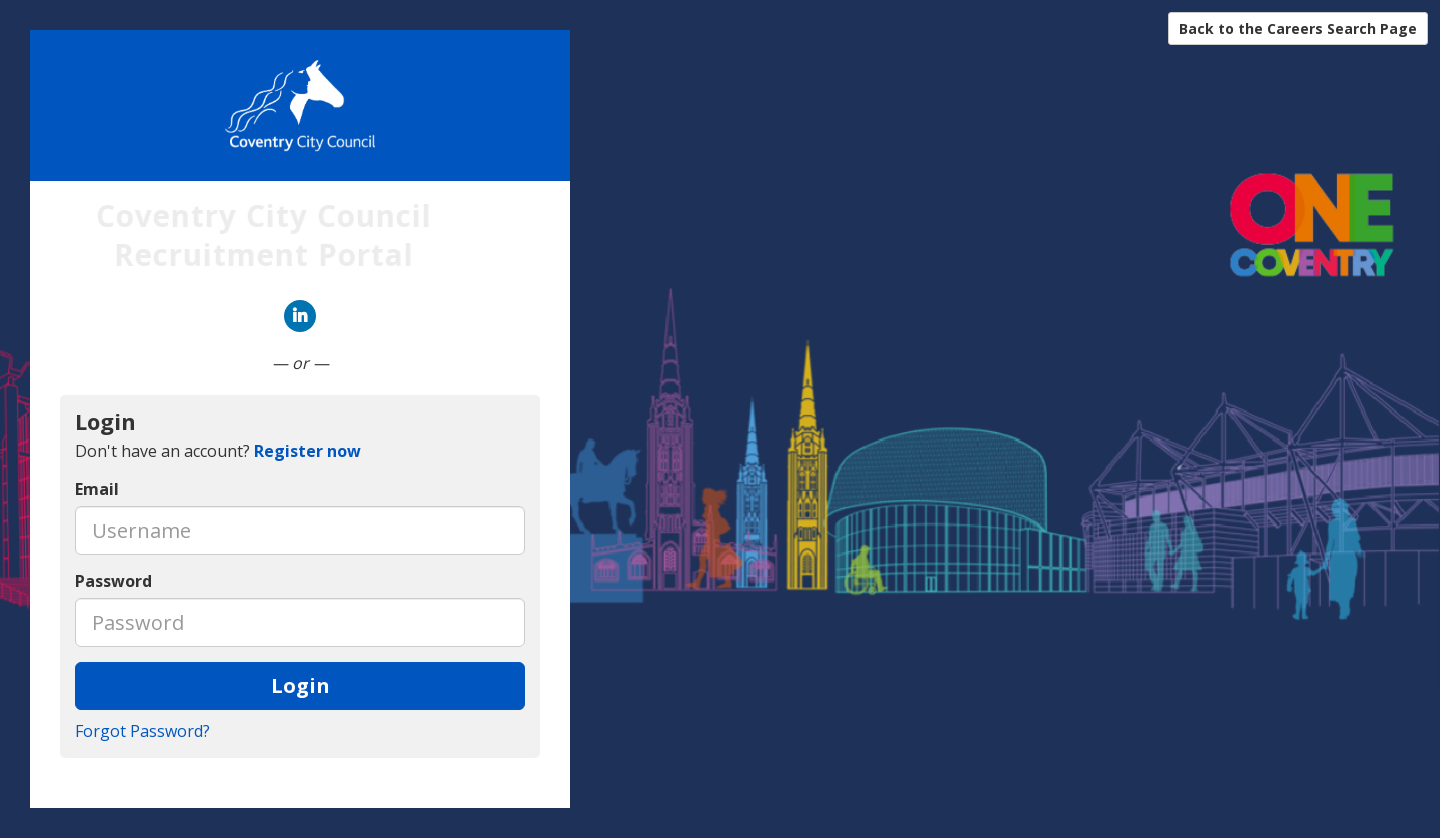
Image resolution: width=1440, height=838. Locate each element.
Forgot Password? (142, 731)
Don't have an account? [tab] (218, 451)
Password (113, 581)
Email (97, 489)
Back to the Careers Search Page (1298, 28)
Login (300, 685)
